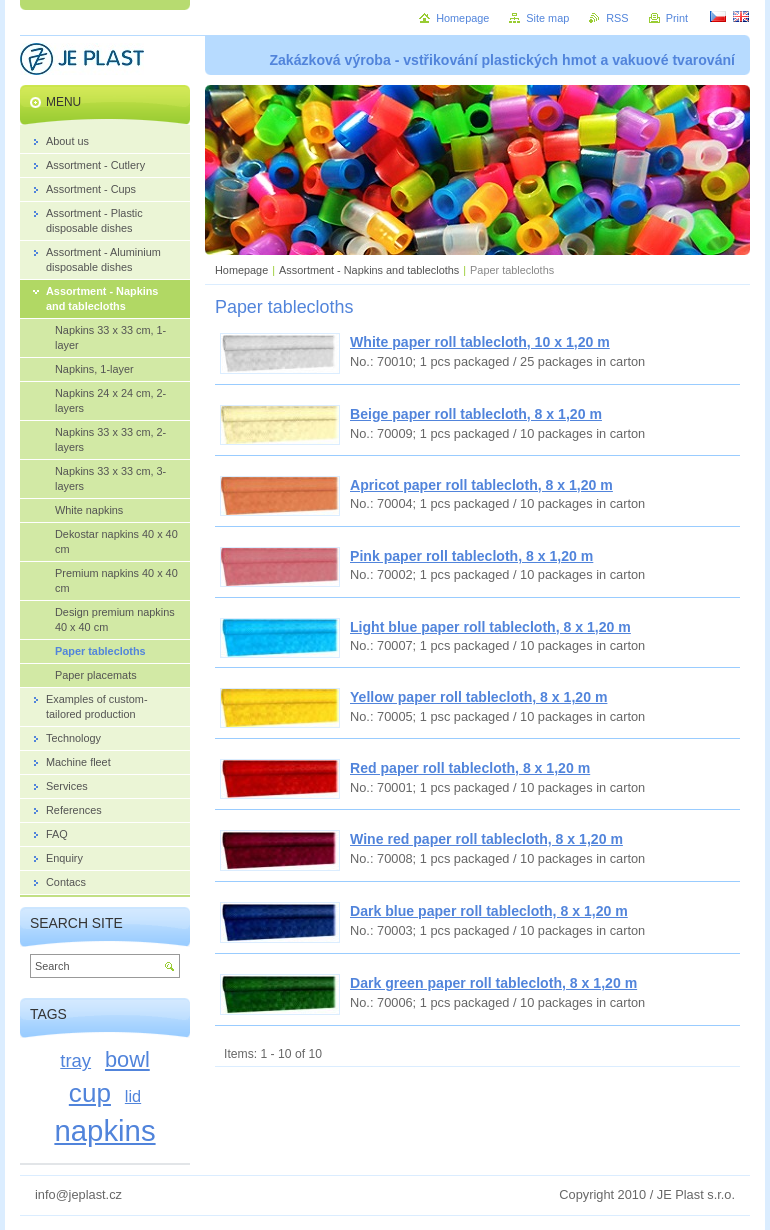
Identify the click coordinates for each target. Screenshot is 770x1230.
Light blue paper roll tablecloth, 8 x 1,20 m (490, 627)
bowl (127, 1059)
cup (90, 1093)
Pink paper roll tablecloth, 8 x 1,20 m (471, 556)
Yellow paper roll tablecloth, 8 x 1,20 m (478, 697)
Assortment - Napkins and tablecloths (369, 270)
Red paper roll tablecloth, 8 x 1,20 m (470, 768)
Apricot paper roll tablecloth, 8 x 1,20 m (481, 485)
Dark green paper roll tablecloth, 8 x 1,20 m (493, 983)
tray (75, 1060)
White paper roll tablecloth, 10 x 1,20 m (480, 342)
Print (677, 18)
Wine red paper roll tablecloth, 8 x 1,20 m (486, 839)
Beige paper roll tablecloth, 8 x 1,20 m (476, 414)
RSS (617, 18)
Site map (547, 18)
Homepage (241, 270)
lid (133, 1096)
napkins (104, 1130)
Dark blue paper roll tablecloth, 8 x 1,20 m (489, 911)
